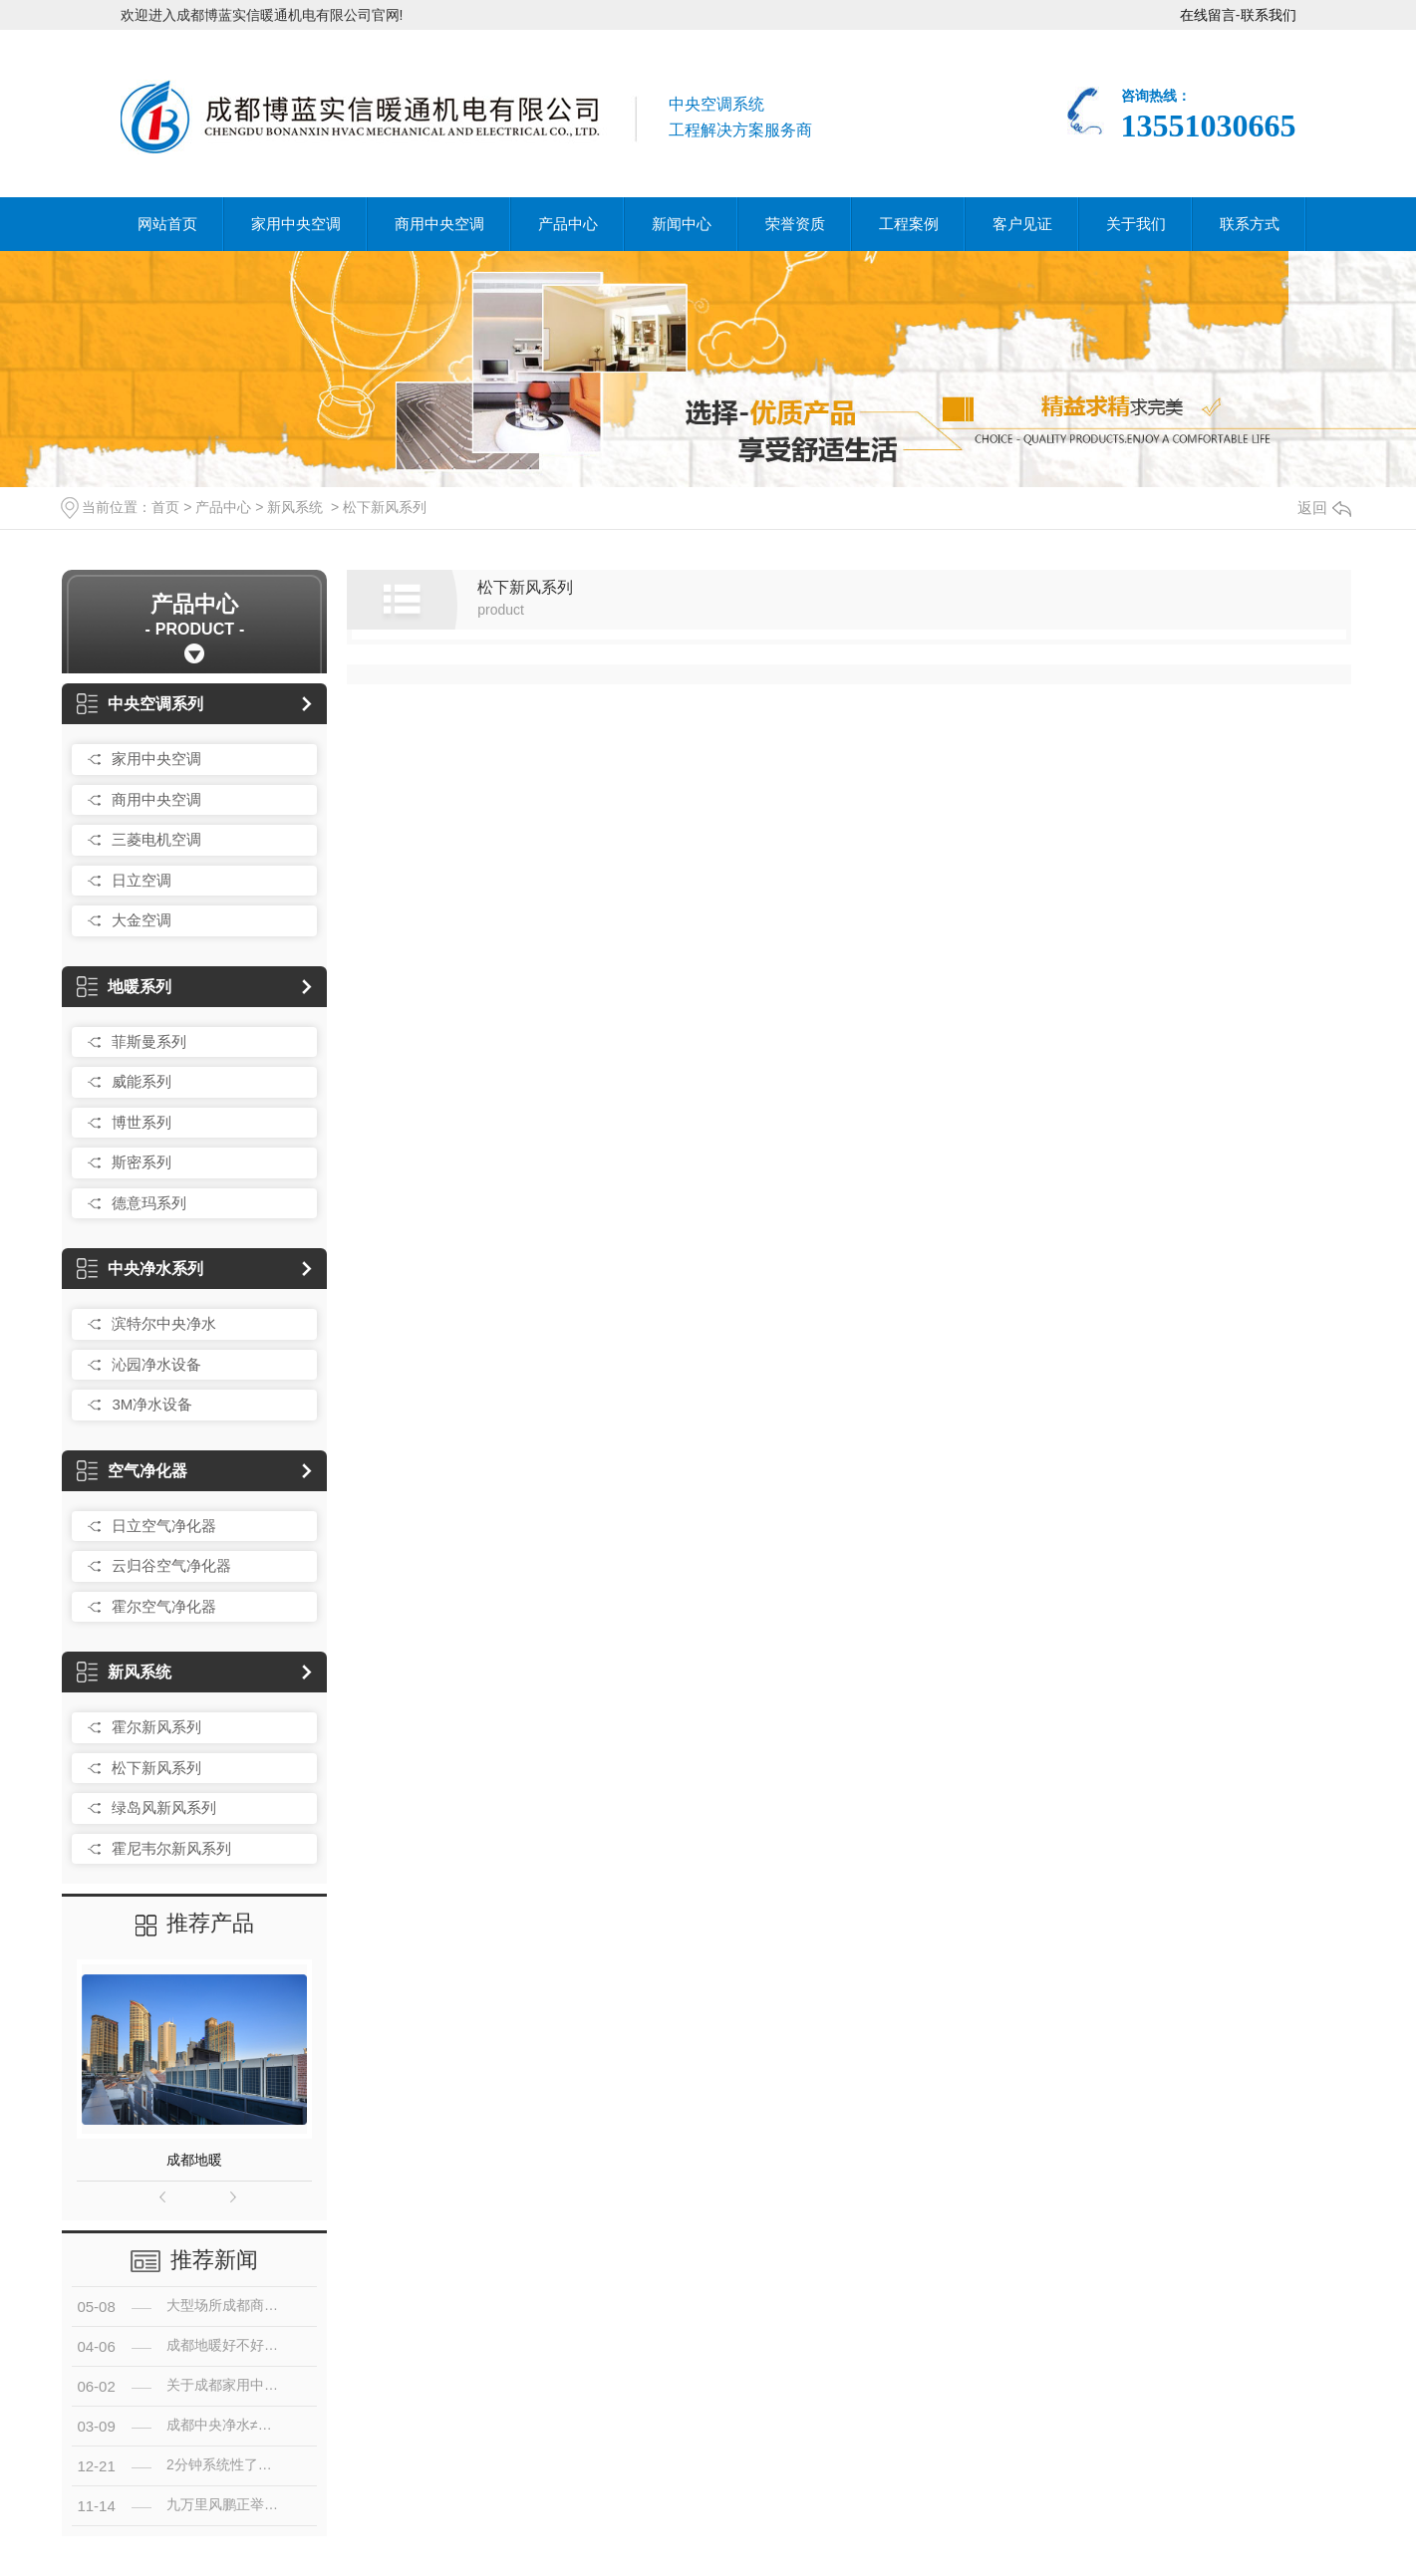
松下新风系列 (384, 507)
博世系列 (141, 1122)
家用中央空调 (296, 223)
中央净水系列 (140, 1268)
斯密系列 (141, 1162)
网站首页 (167, 223)
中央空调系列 (140, 703)
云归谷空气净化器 (171, 1565)
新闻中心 (681, 223)
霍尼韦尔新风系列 (171, 1848)
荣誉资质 (795, 223)
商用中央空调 (439, 223)
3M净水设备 (152, 1404)
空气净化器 (132, 1470)
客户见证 (1022, 223)
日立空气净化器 (164, 1525)
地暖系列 (124, 986)
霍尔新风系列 (156, 1726)
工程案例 (909, 223)
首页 (165, 507)
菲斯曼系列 (149, 1041)
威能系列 (141, 1081)
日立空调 (141, 880)
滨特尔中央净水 (164, 1323)
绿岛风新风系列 (164, 1807)
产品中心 (568, 223)
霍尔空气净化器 (164, 1606)
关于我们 (1136, 223)
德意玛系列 (149, 1202)
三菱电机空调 (156, 839)
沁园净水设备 (156, 1364)
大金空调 (141, 919)
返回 (1324, 507)
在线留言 (1208, 15)
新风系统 (295, 507)
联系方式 (1249, 223)
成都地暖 (194, 2160)
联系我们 (1268, 15)
